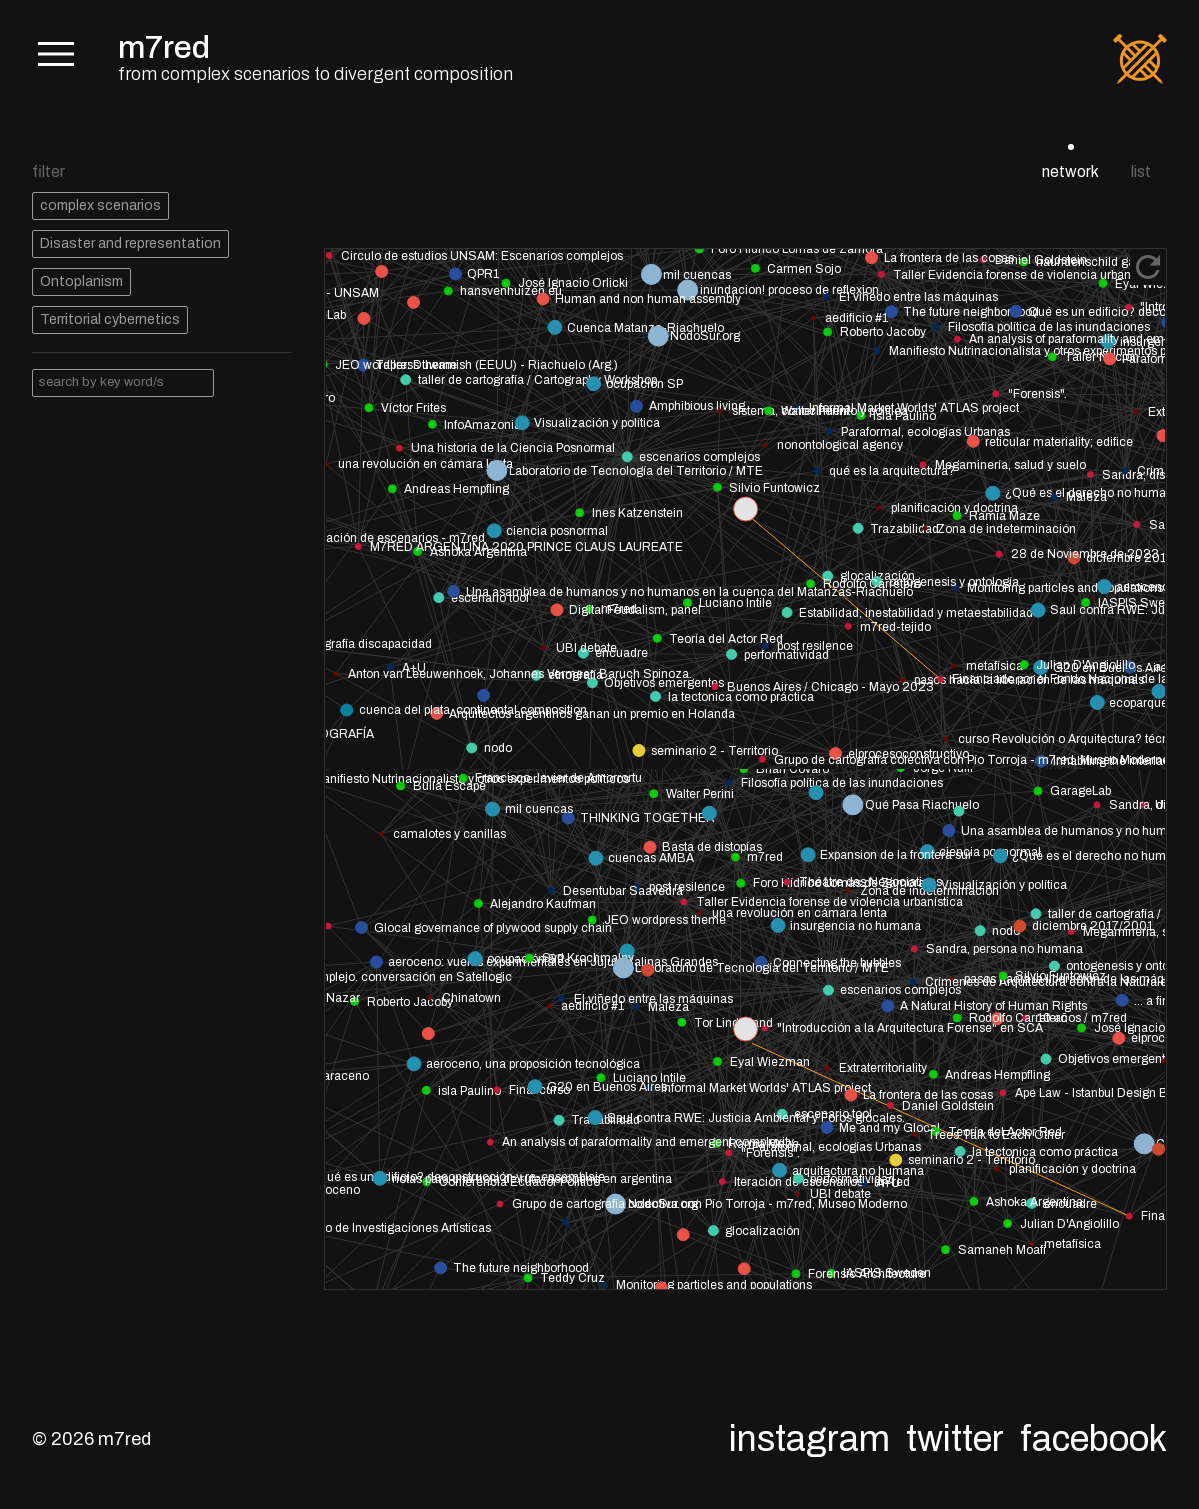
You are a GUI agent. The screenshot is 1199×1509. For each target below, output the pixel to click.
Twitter (955, 1439)
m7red (164, 47)
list (1141, 171)
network (1070, 171)
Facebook (1093, 1439)
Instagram (809, 1439)
